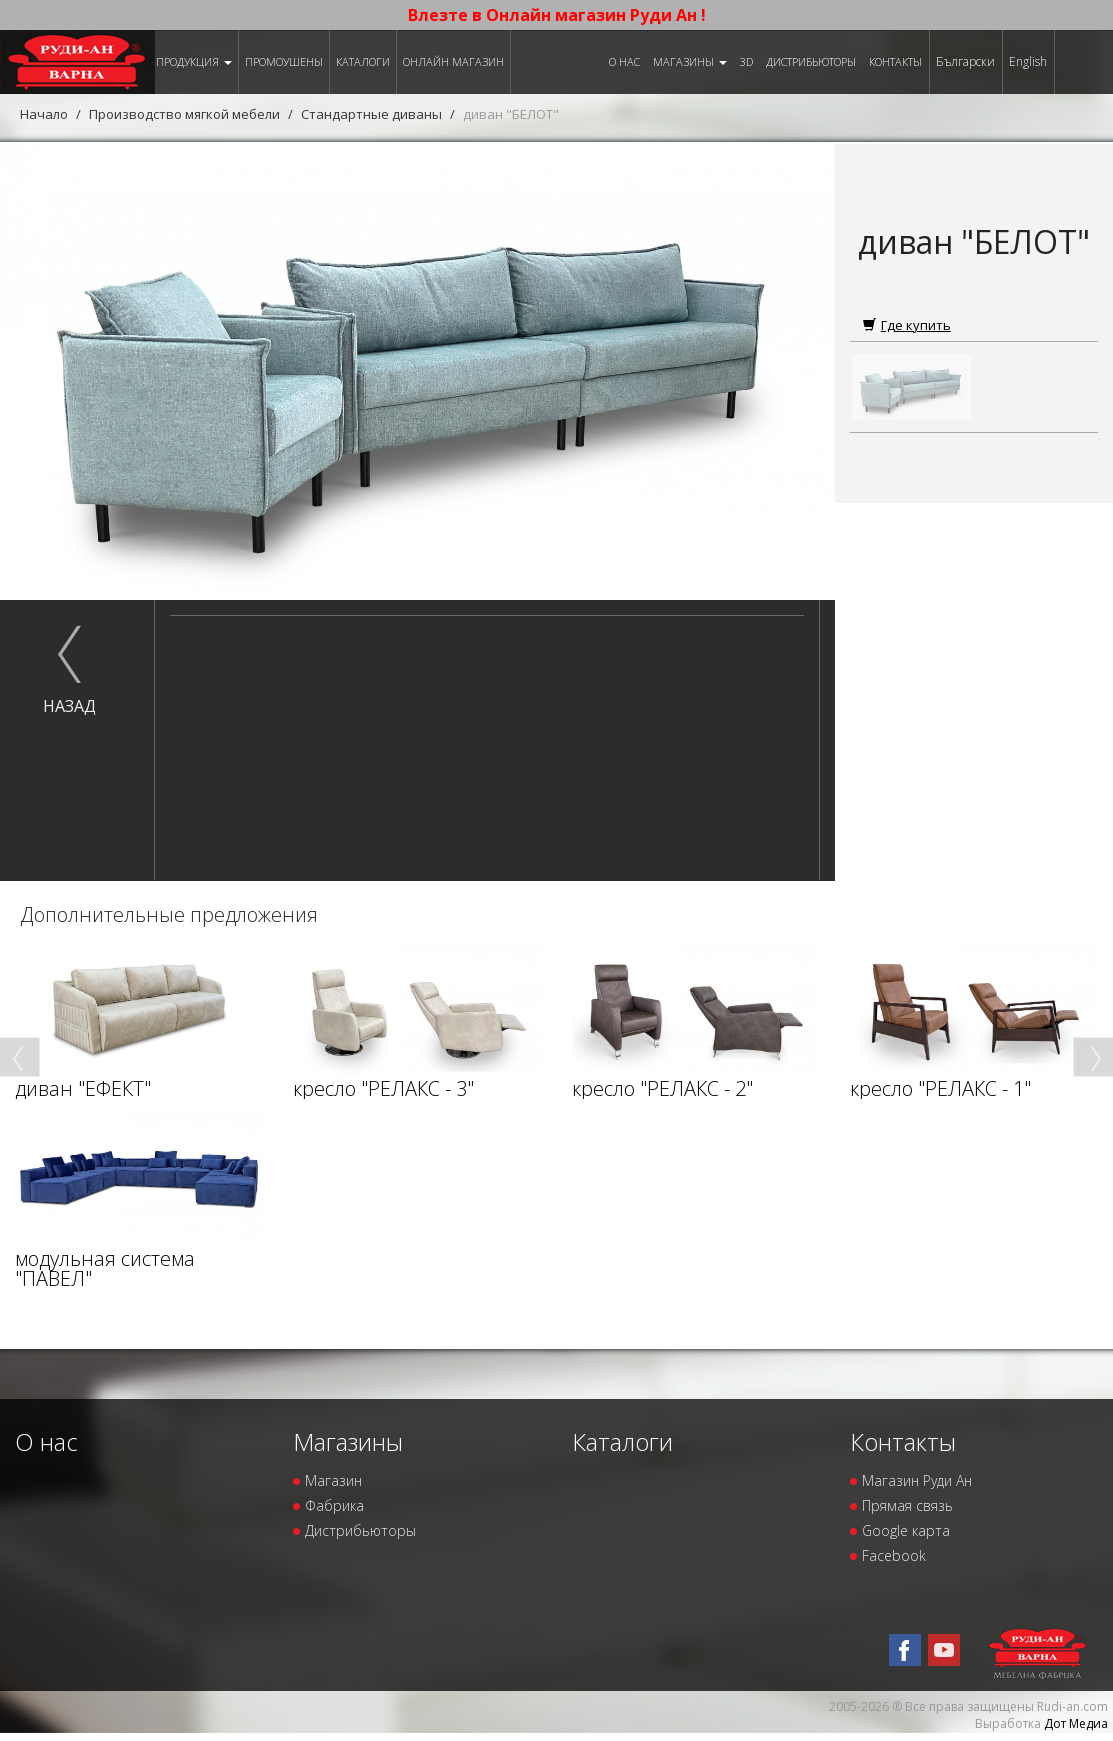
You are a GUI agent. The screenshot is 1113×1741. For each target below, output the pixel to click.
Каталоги (363, 61)
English (1028, 61)
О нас (624, 61)
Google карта (906, 1530)
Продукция (194, 61)
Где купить (907, 325)
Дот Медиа (1076, 1723)
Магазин (333, 1480)
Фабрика (334, 1505)
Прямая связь (907, 1505)
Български (965, 61)
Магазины (690, 61)
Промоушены (284, 61)
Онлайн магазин (453, 61)
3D (746, 61)
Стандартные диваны (371, 114)
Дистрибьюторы (811, 61)
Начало (44, 114)
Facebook (894, 1555)
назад (69, 706)
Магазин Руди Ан (917, 1480)
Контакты (895, 61)
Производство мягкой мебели (184, 114)
